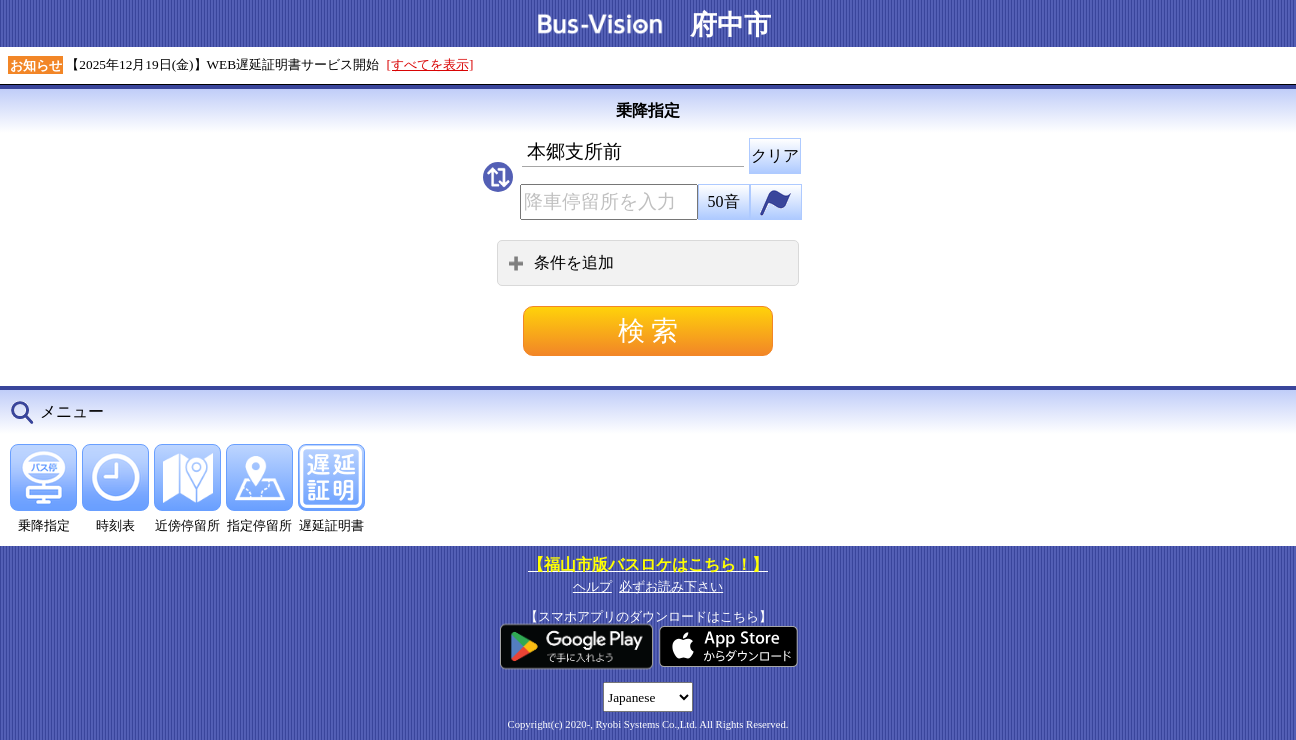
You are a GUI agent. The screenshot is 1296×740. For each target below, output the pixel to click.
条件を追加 (561, 262)
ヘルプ (592, 586)
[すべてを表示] (430, 64)
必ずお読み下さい (671, 586)
